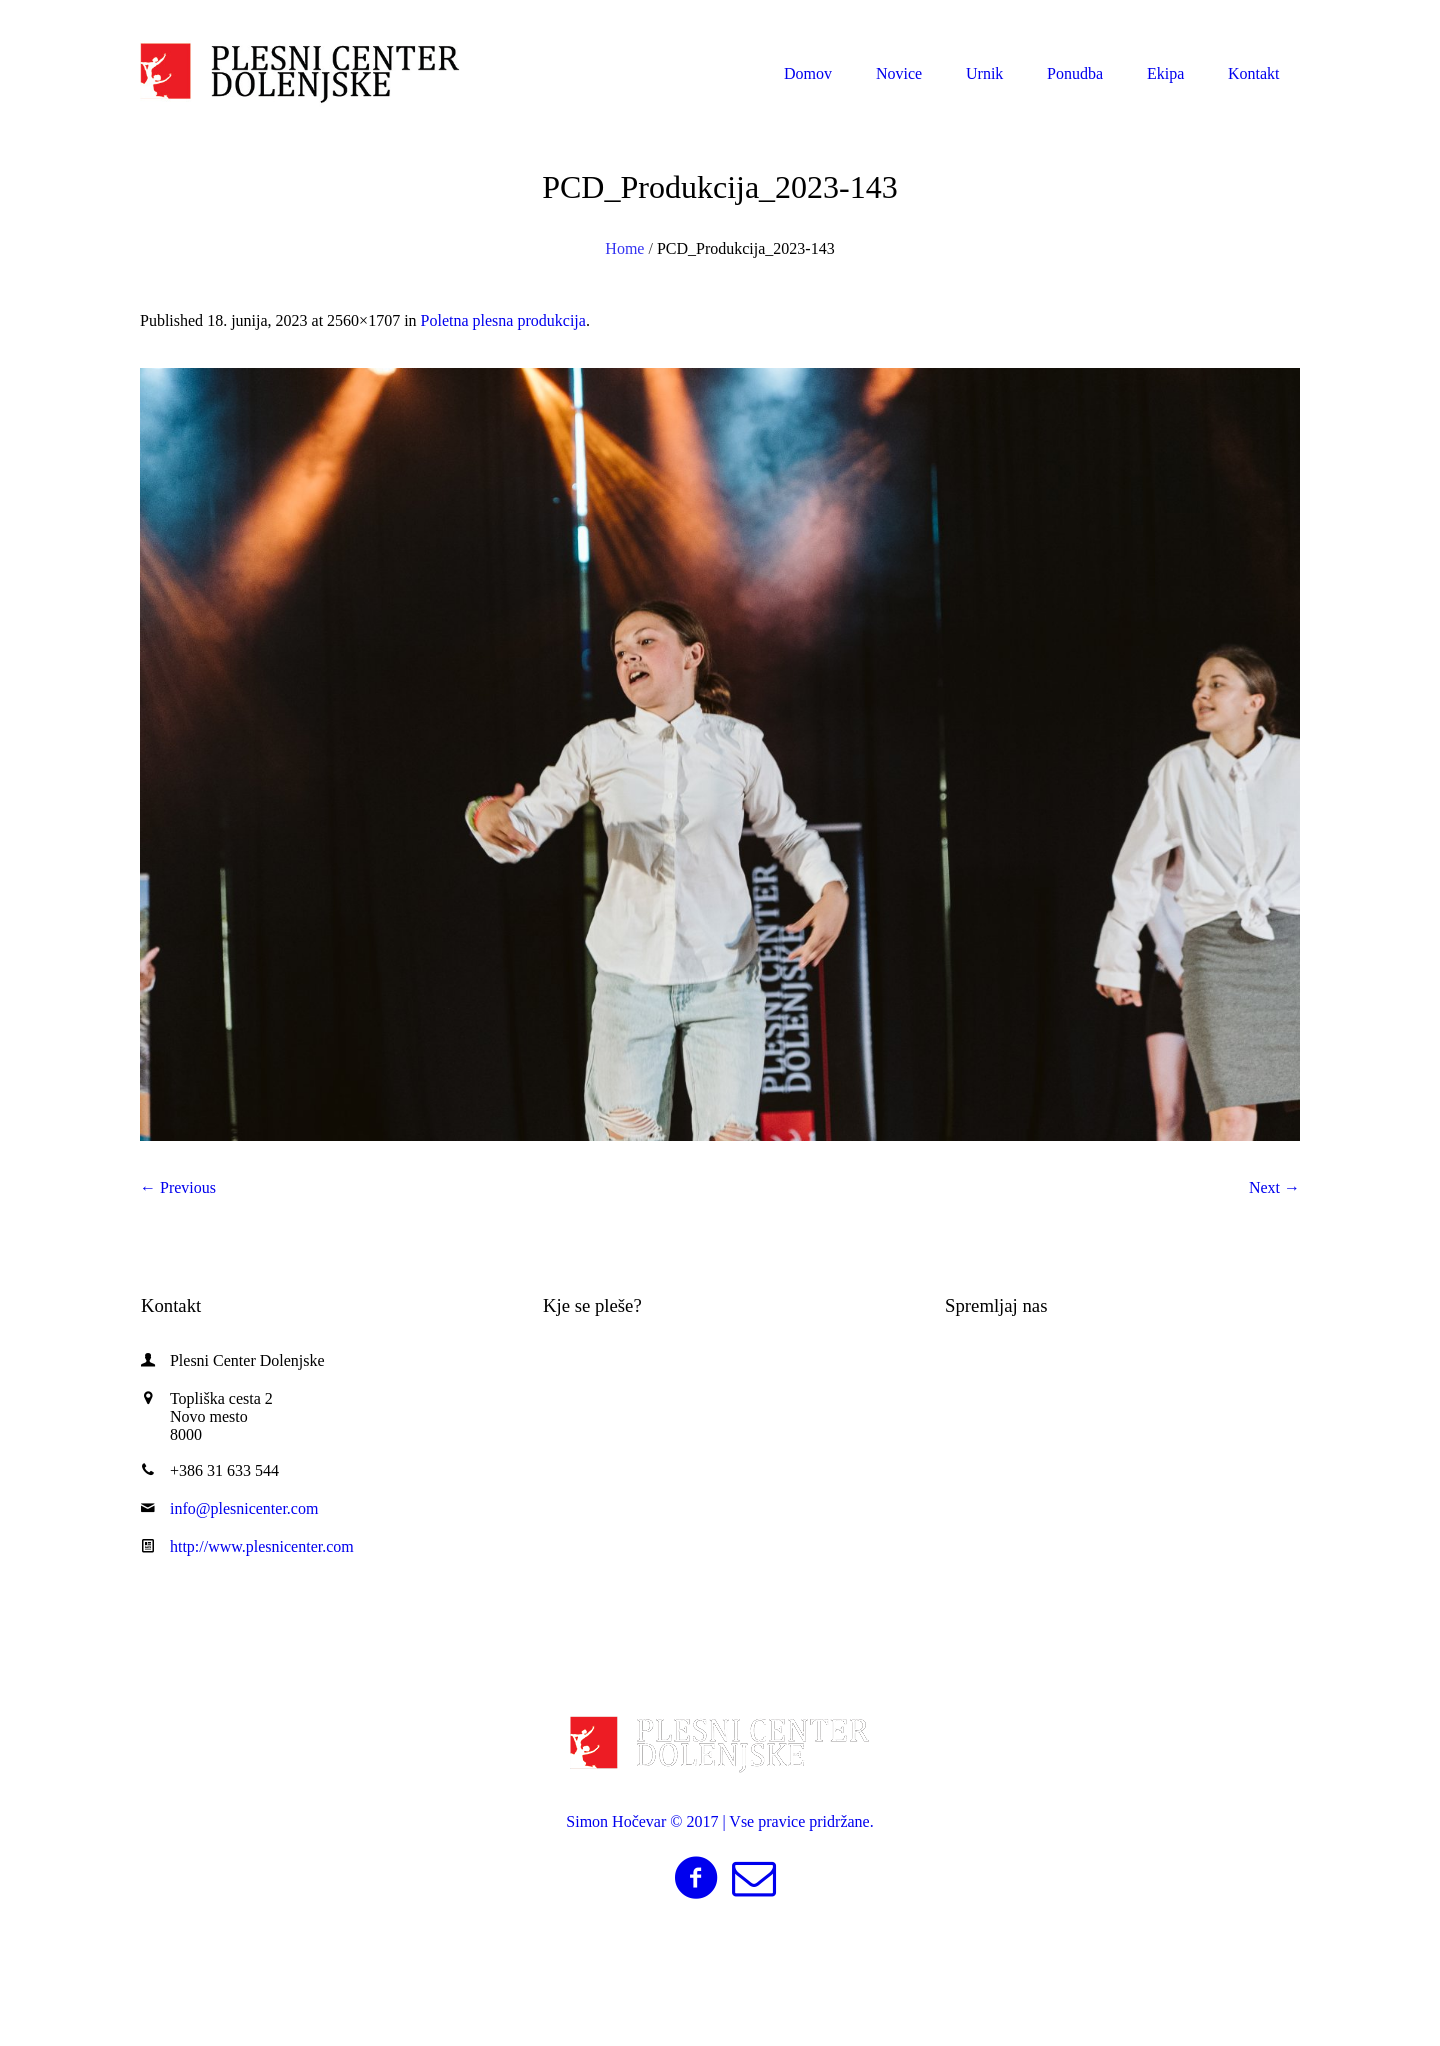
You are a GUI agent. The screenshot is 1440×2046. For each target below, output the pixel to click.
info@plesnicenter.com (1196, 18)
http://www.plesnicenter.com (262, 1546)
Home (624, 248)
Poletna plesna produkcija (503, 320)
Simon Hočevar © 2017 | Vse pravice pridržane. (719, 1821)
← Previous (178, 1187)
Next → (1274, 1187)
